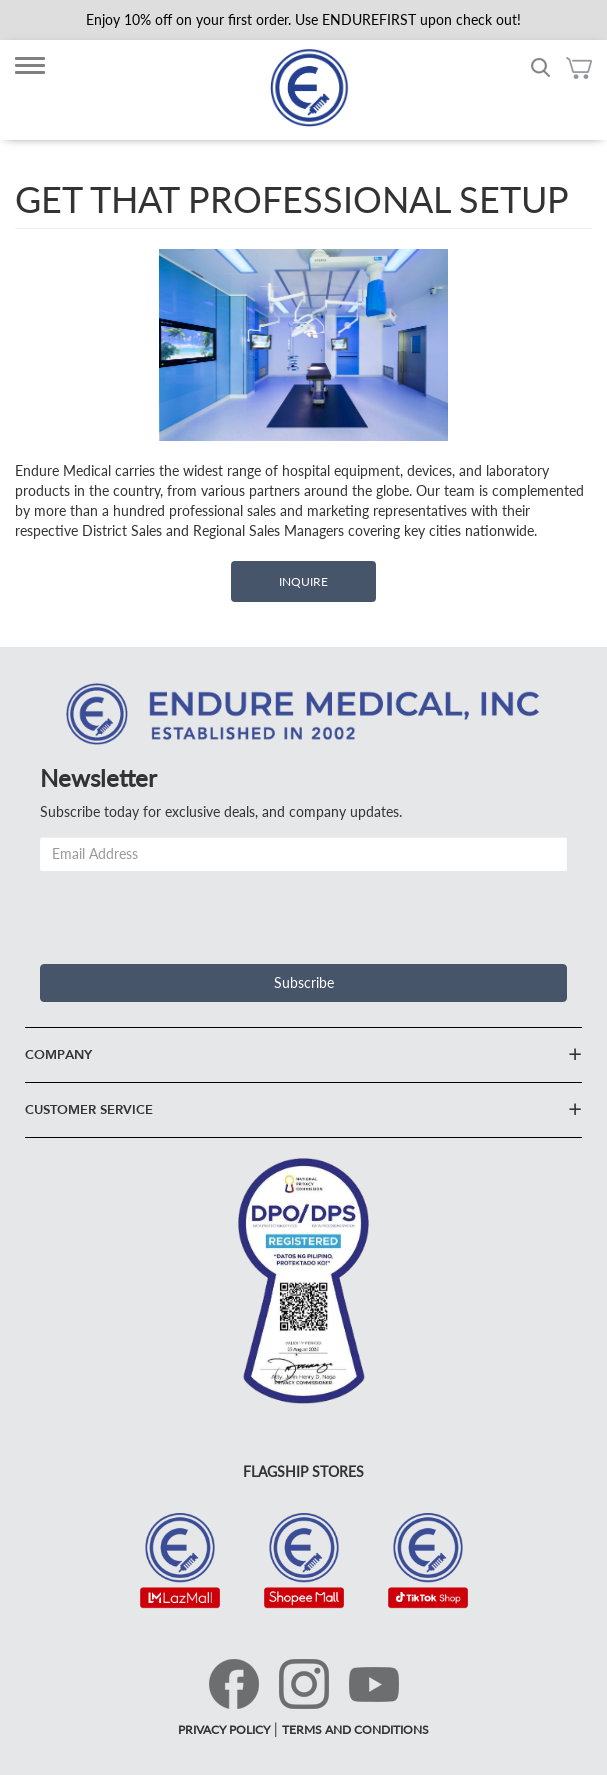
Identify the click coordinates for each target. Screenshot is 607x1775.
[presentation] (192, 910)
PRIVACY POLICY (224, 1729)
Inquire (303, 581)
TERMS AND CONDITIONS (355, 1729)
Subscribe (304, 982)
